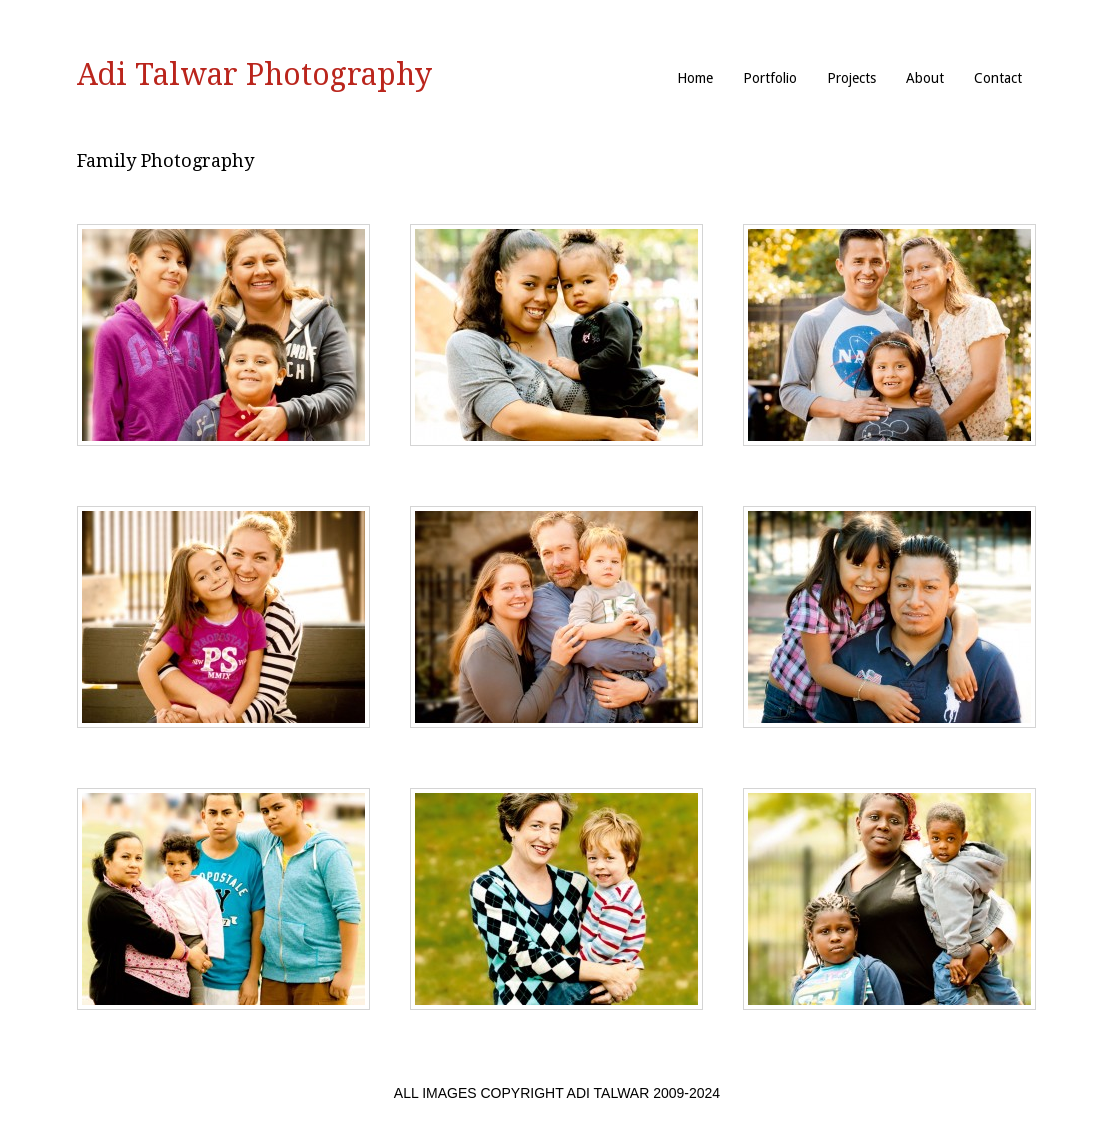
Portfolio (770, 78)
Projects (851, 78)
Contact (998, 78)
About (925, 78)
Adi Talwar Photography (254, 74)
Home (695, 78)
